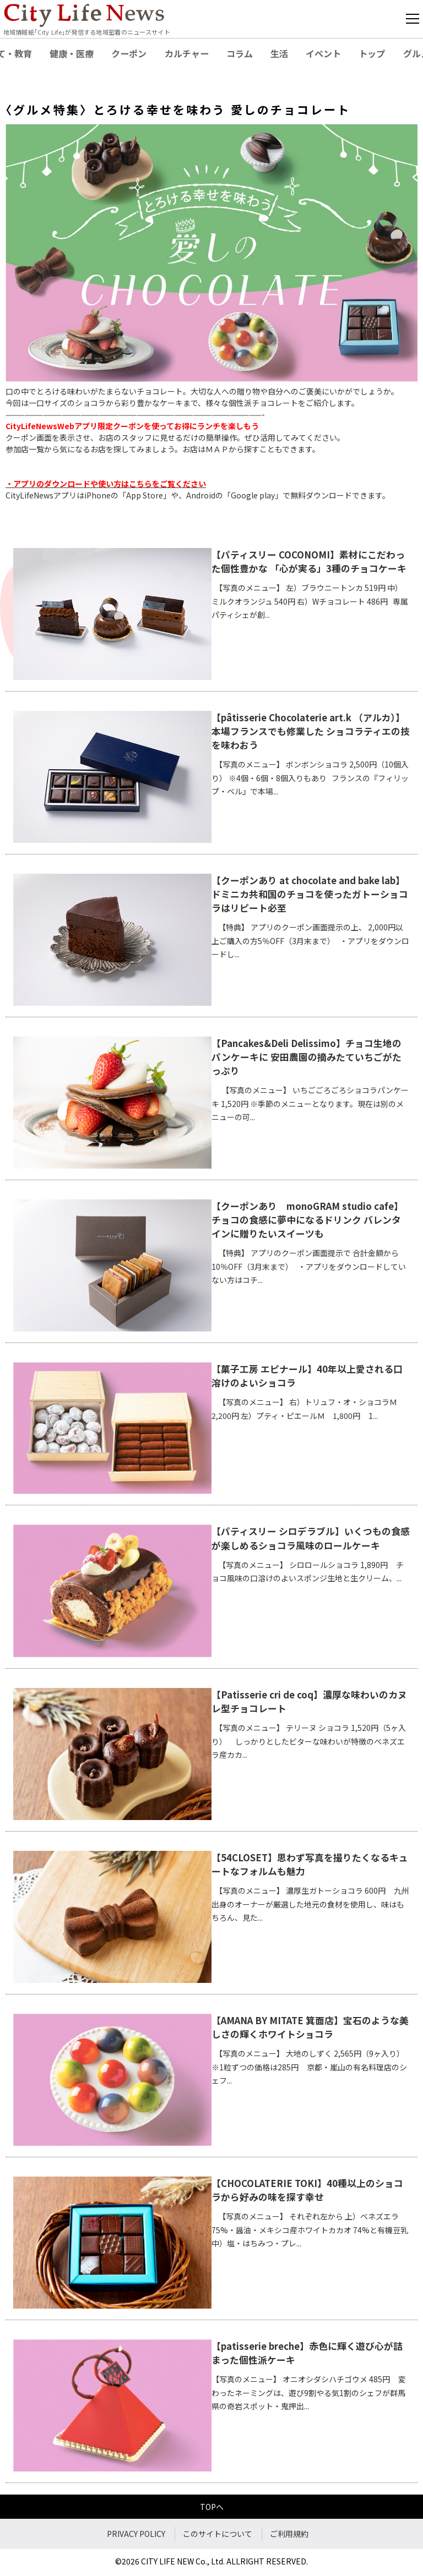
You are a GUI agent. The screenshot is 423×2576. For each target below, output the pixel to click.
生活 (279, 53)
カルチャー (187, 53)
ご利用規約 (289, 2533)
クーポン (129, 53)
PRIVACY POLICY (136, 2533)
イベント (323, 53)
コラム (239, 53)
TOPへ (212, 2506)
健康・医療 (72, 53)
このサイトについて (217, 2533)
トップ (372, 53)
